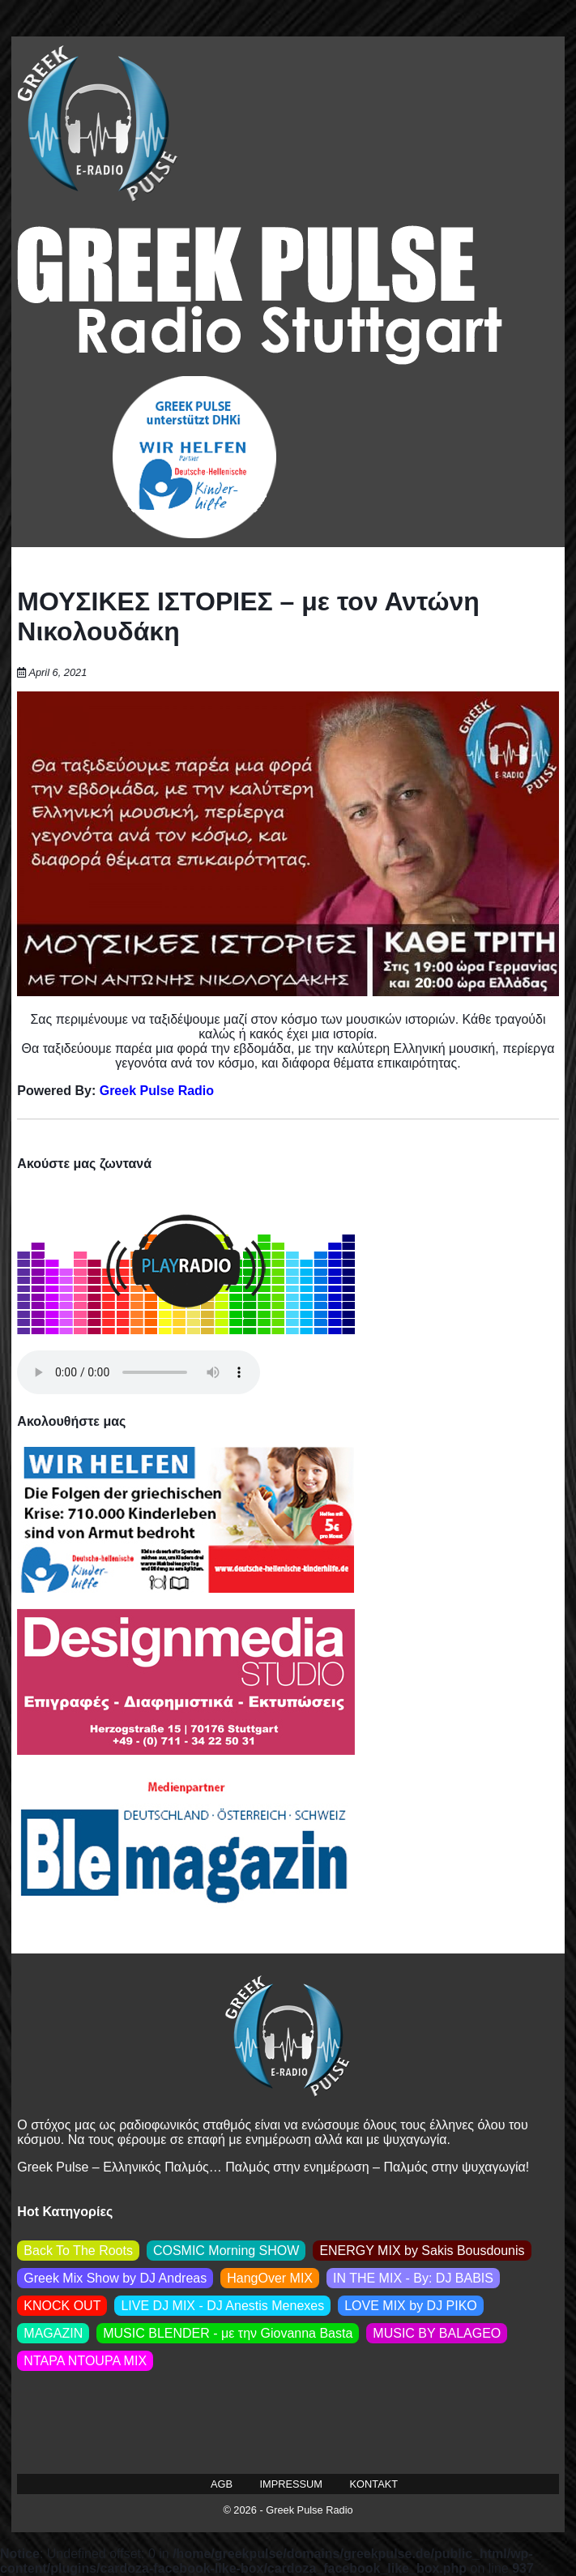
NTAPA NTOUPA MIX (85, 2361)
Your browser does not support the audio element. (138, 1372)
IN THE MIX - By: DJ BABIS (413, 2278)
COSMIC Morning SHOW (226, 2250)
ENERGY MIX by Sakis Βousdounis (421, 2250)
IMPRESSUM (291, 2484)
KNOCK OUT (61, 2306)
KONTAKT (374, 2484)
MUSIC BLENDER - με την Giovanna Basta (227, 2333)
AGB (222, 2484)
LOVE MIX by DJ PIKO (410, 2306)
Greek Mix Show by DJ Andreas (115, 2278)
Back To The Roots (78, 2250)
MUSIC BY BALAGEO (437, 2333)
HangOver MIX (270, 2278)
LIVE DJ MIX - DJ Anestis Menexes (222, 2306)
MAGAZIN (53, 2333)
